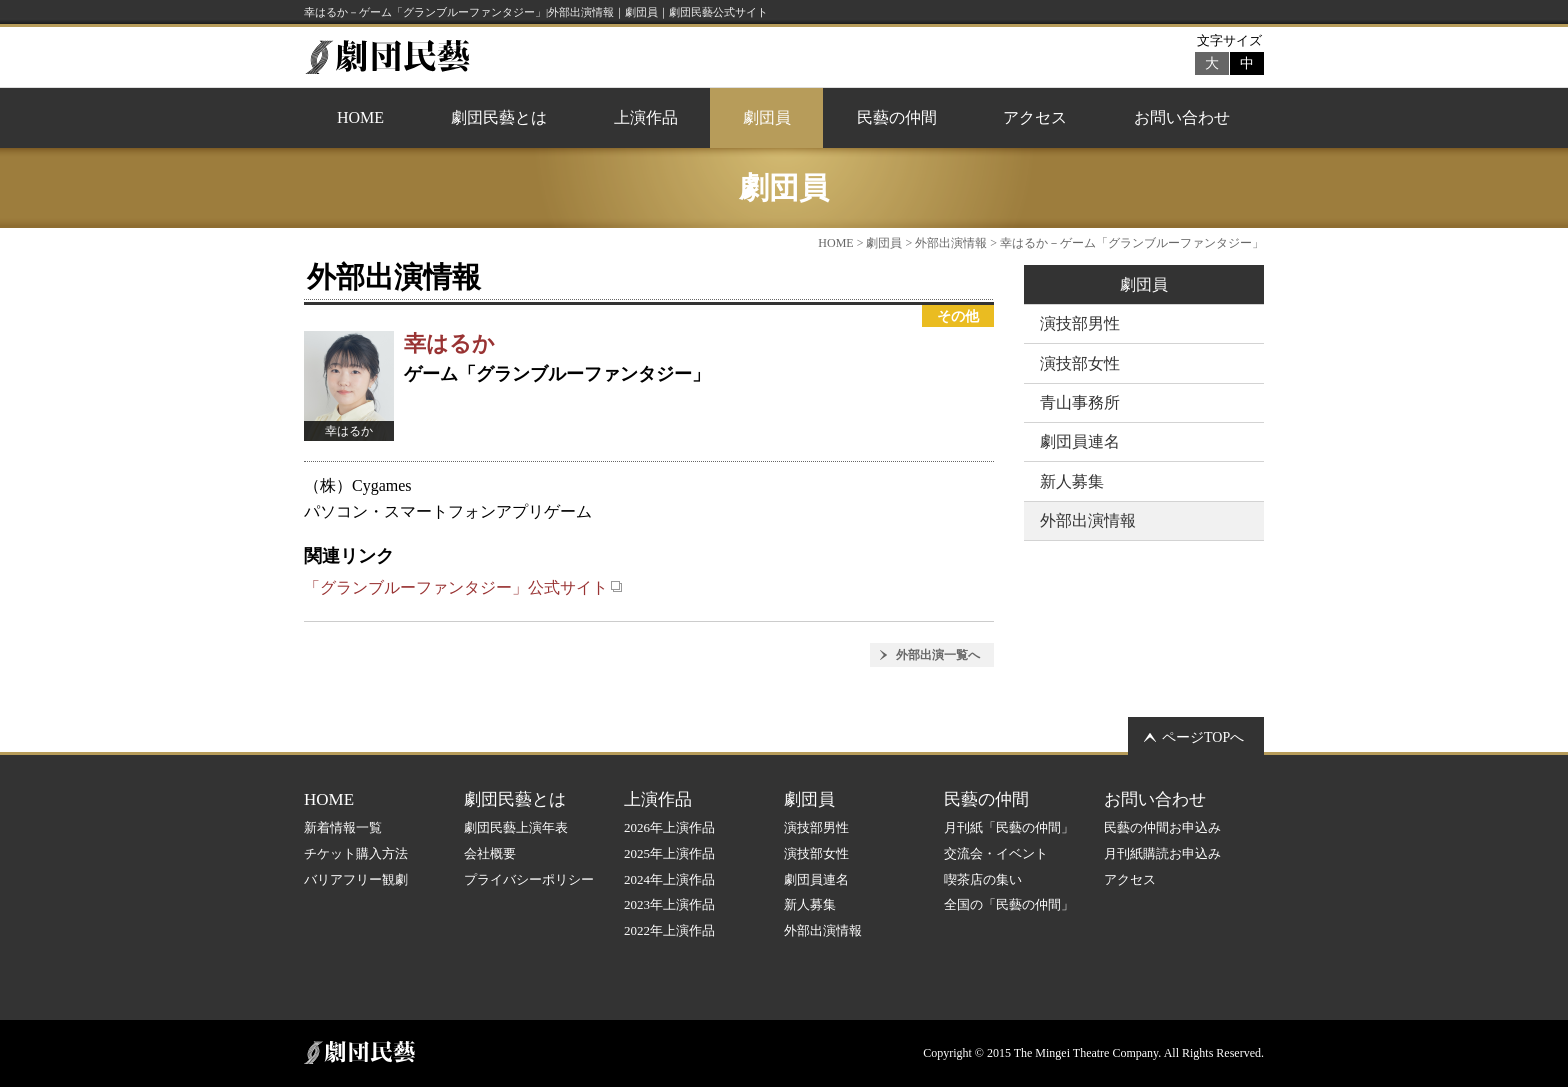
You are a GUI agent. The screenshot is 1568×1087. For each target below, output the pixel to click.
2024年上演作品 (669, 879)
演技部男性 (1080, 323)
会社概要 (490, 853)
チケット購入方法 (356, 853)
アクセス (1035, 117)
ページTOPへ (1203, 737)
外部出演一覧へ (938, 655)
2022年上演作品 (669, 930)
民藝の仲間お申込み (1162, 827)
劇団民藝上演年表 (516, 827)
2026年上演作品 (669, 827)
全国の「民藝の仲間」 (1009, 904)
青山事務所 (1080, 402)
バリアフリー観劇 (356, 879)
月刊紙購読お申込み (1162, 853)
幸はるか (449, 343)
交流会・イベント (996, 853)
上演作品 (646, 117)
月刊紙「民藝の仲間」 (1009, 827)
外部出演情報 (951, 243)
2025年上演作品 (669, 853)
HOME (360, 117)
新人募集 (1072, 481)
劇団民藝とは (499, 117)
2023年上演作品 (669, 904)
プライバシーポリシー (529, 879)
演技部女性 (1080, 363)
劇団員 (767, 117)
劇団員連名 (1080, 441)
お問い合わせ (1182, 117)
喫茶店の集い (983, 879)
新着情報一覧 (343, 827)
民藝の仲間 (897, 117)
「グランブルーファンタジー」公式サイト (463, 587)
